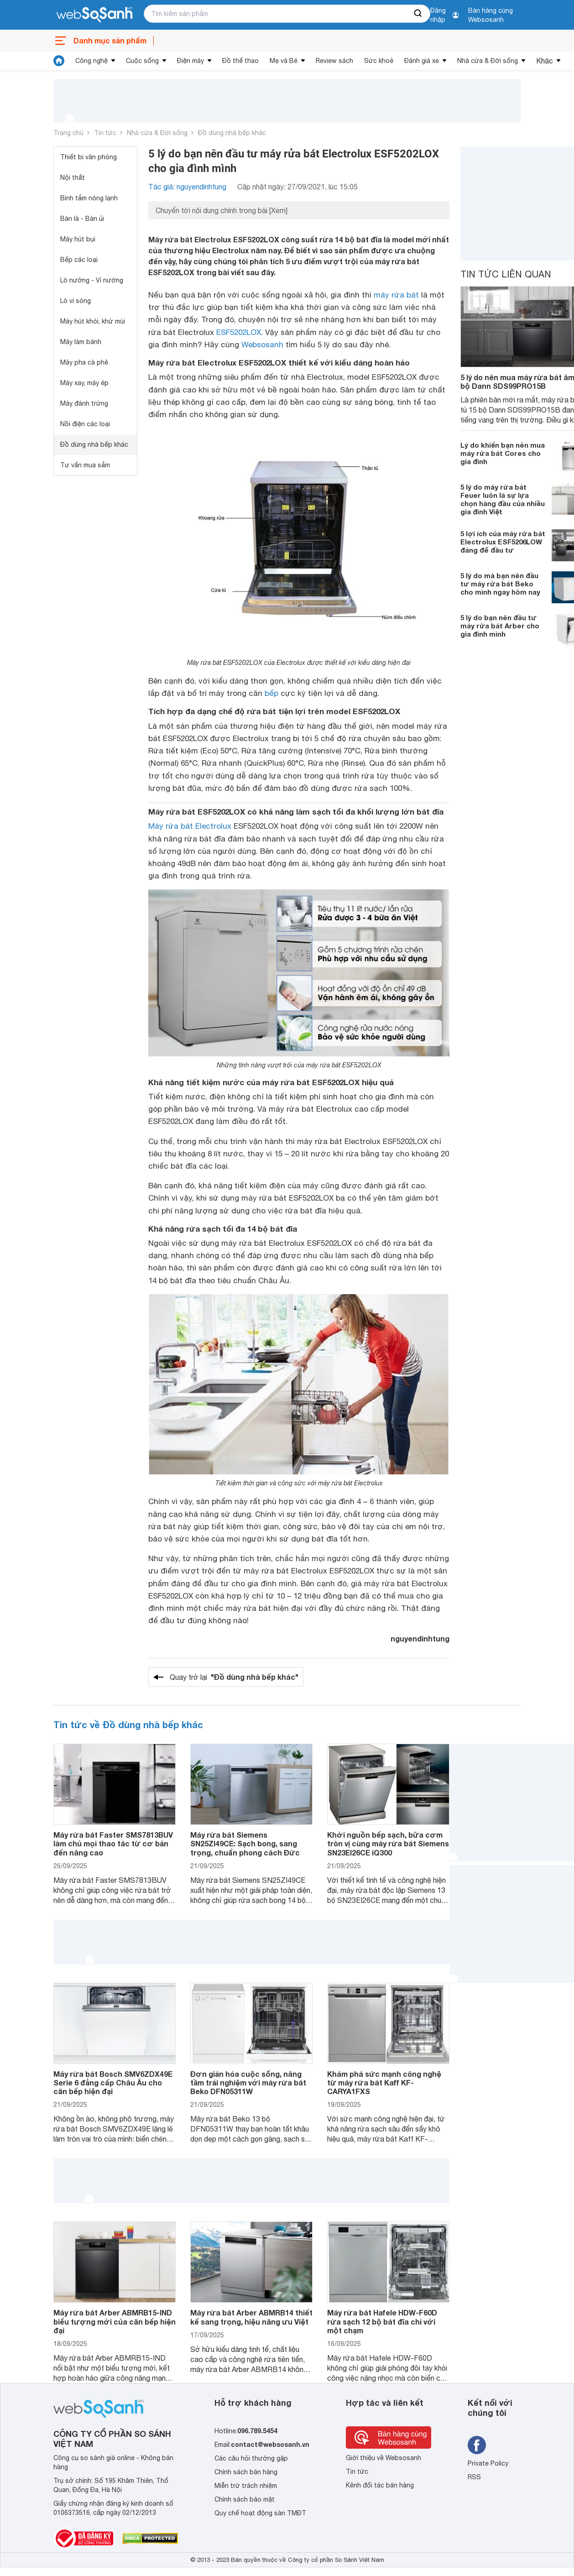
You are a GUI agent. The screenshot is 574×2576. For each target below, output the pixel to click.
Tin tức (105, 132)
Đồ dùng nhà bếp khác (232, 132)
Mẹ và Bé (283, 60)
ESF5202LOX (238, 332)
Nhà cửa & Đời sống (487, 60)
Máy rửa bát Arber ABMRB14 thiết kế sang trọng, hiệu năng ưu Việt (251, 2316)
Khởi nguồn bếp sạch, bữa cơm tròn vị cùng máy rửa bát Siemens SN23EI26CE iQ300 (388, 1843)
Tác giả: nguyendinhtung (187, 187)
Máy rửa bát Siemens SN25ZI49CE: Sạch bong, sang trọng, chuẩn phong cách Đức (245, 1843)
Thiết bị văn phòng (88, 157)
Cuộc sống (142, 60)
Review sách (334, 60)
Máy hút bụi (77, 239)
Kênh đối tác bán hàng (380, 2485)
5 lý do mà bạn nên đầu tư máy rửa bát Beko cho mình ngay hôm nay (500, 583)
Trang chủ (68, 132)
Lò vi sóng (75, 300)
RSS (474, 2477)
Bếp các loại (79, 259)
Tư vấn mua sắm (85, 465)
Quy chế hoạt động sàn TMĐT (260, 2513)
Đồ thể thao (240, 60)
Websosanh (262, 344)
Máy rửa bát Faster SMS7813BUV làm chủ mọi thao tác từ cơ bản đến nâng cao (113, 1843)
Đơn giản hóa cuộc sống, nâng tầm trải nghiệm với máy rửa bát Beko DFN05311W (248, 2082)
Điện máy (190, 60)
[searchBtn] (418, 13)
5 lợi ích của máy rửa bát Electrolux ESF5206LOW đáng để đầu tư (502, 541)
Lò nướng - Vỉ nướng (91, 280)
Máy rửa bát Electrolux (189, 826)
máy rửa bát (396, 294)
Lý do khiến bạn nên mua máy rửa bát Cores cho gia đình (502, 453)
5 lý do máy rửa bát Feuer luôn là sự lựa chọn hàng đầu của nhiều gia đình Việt (502, 499)
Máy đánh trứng (84, 403)
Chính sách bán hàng (245, 2472)
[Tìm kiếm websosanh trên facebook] (477, 2445)
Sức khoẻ (378, 60)
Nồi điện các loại (85, 424)
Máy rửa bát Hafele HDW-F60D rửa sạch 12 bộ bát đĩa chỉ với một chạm (382, 2321)
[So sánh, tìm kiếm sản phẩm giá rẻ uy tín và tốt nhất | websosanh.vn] (94, 15)
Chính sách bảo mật (244, 2499)
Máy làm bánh (80, 341)
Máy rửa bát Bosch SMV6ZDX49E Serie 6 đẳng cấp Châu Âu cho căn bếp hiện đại (112, 2082)
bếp (271, 693)
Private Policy (488, 2463)
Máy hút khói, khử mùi (92, 321)
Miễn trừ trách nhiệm (245, 2485)
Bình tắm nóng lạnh (89, 198)
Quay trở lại (234, 1677)
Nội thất (72, 177)
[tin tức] (58, 60)
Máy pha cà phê (84, 362)
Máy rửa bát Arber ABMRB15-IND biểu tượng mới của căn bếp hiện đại (114, 2321)
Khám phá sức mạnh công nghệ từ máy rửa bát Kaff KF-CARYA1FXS (384, 2082)
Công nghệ (91, 60)
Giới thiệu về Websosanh (383, 2457)
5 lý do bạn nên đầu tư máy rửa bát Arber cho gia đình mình (499, 625)
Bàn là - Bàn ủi (82, 218)
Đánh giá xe (421, 60)
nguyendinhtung (420, 1638)
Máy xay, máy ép (84, 383)
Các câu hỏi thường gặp (251, 2458)
